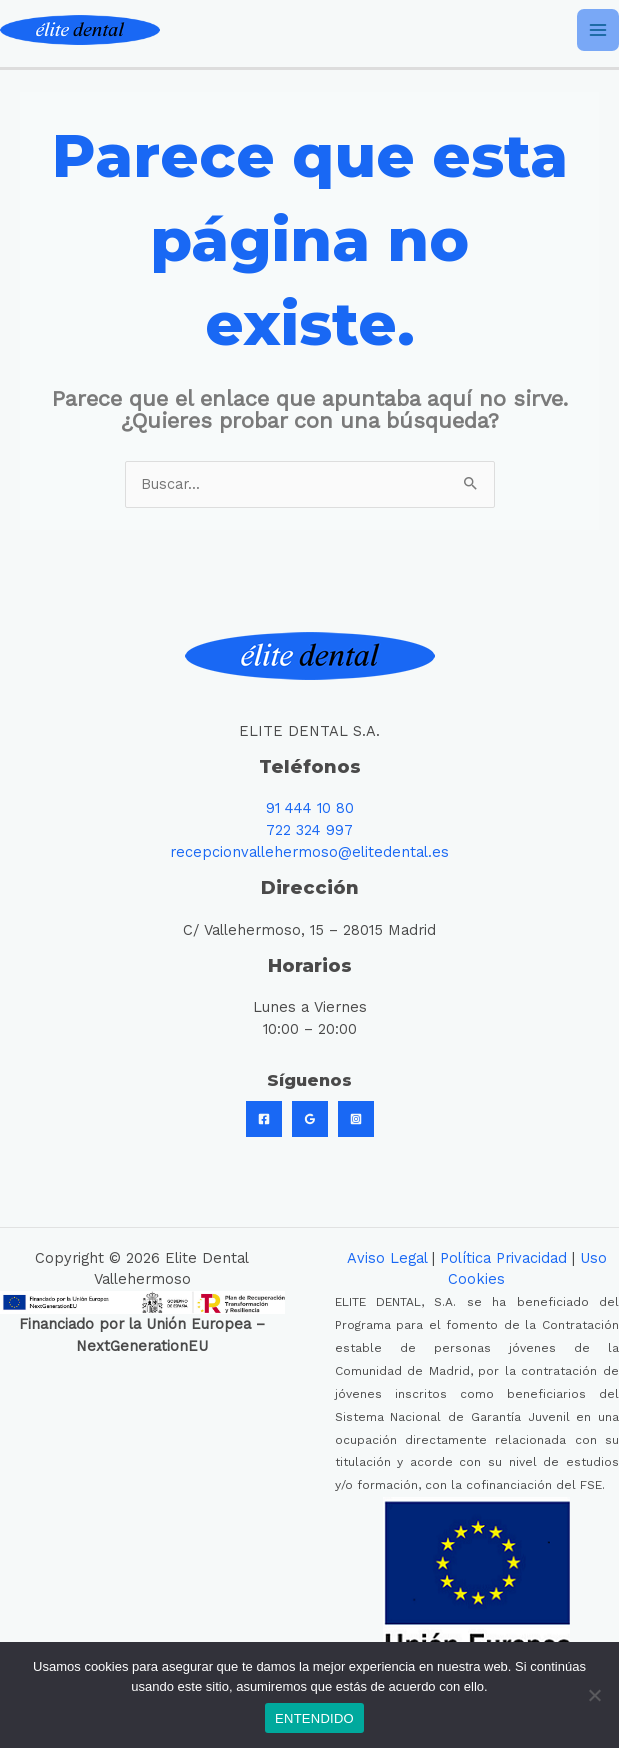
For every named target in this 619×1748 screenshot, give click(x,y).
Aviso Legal (387, 1258)
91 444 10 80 (310, 808)
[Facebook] (264, 1119)
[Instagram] (356, 1119)
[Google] (310, 1119)
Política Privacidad (503, 1258)
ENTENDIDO (314, 1718)
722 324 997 (309, 830)
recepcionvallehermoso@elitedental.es (309, 852)
